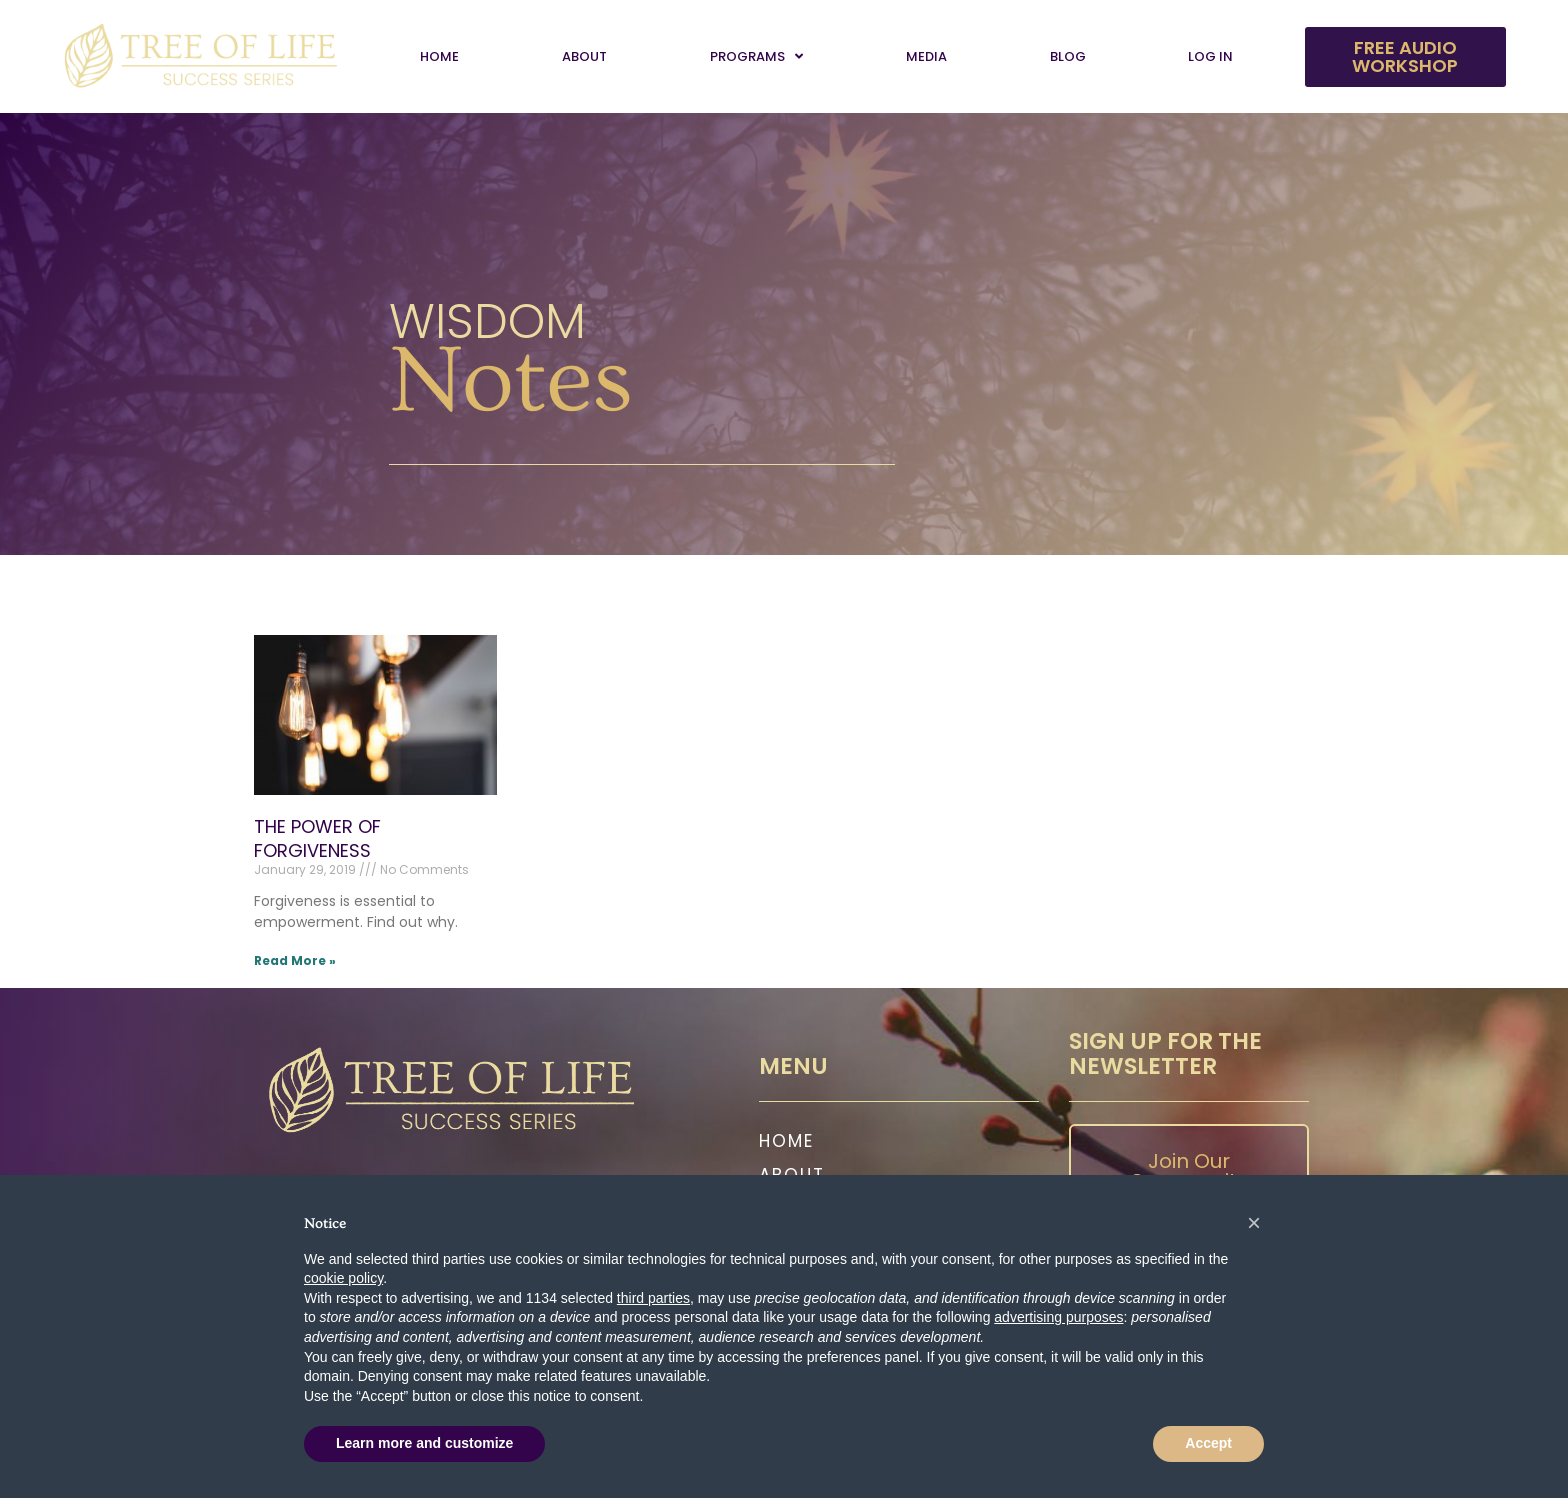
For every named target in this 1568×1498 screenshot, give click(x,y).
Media (926, 56)
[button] (1254, 1223)
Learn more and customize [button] (424, 1443)
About (584, 56)
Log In (1210, 56)
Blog (1068, 56)
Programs (756, 56)
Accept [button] (1208, 1443)
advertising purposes (1058, 1317)
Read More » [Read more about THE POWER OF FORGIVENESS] (295, 960)
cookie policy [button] (343, 1278)
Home (439, 56)
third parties (653, 1298)
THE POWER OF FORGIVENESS (317, 838)
